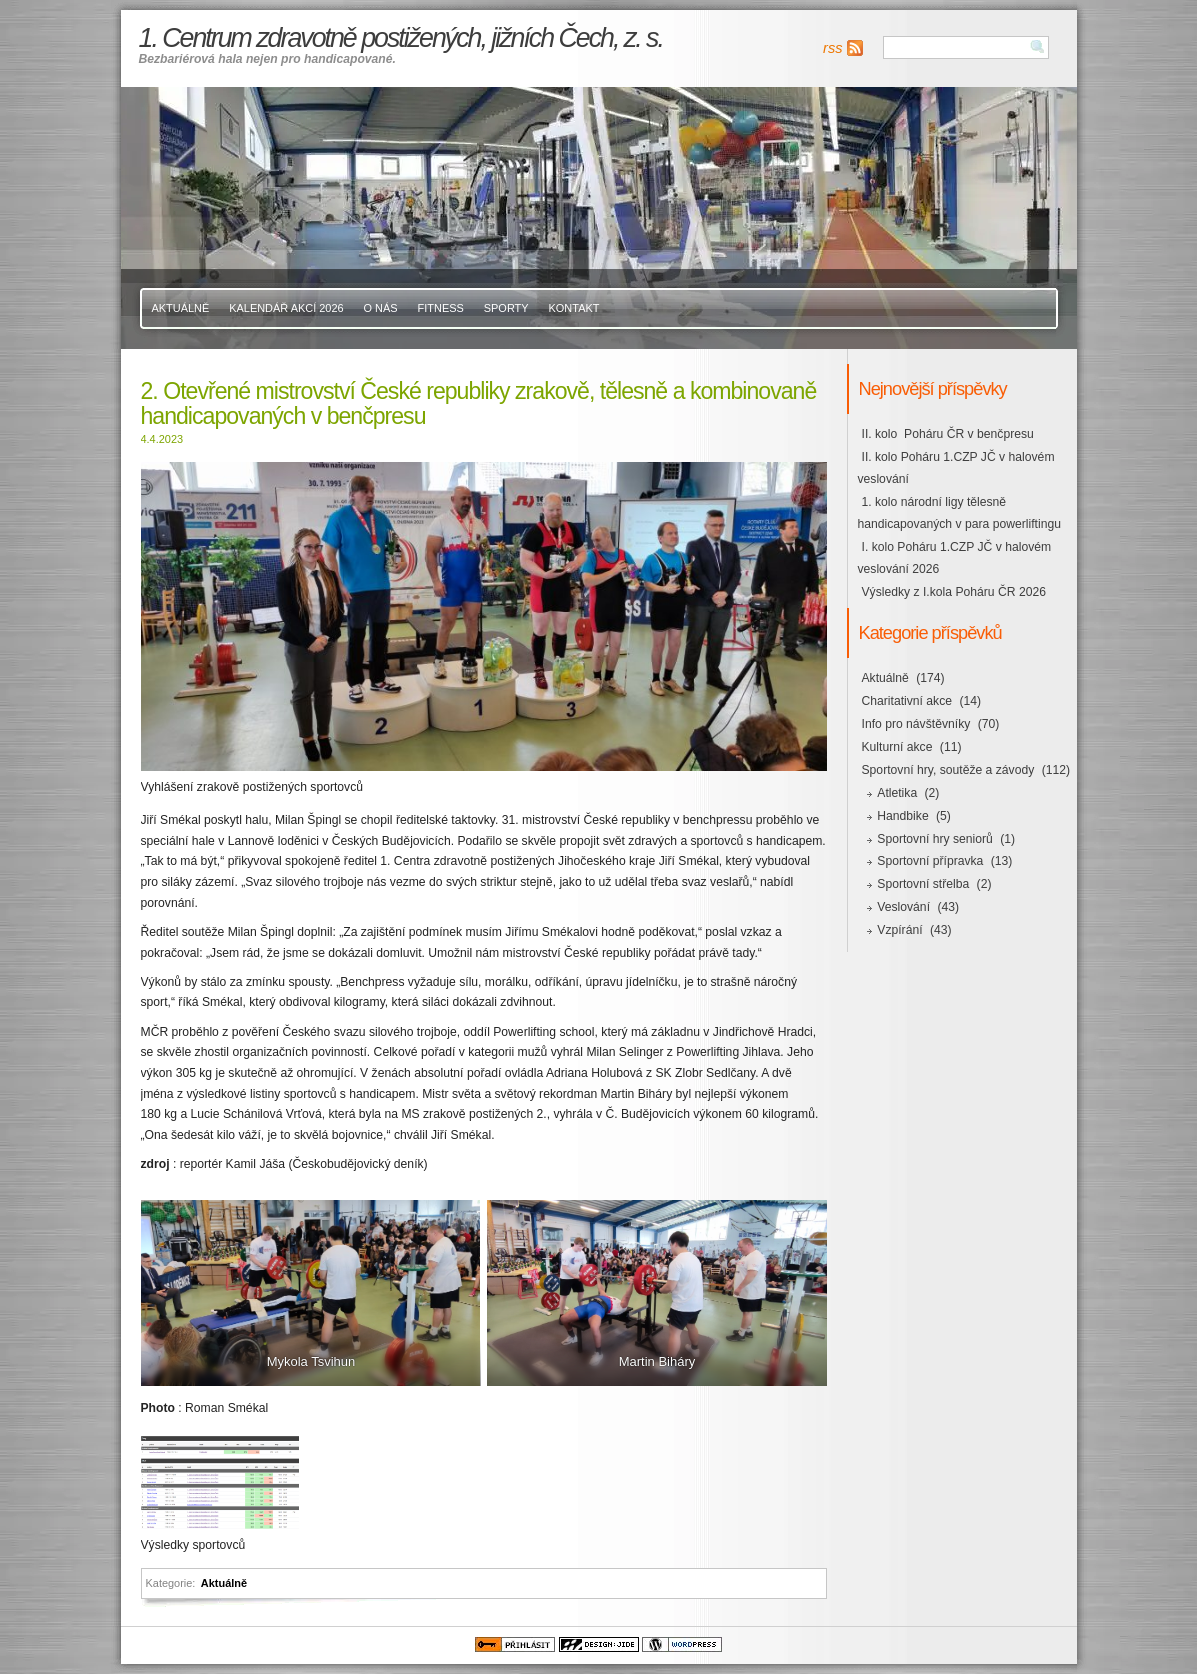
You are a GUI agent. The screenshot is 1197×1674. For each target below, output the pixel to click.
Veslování (903, 907)
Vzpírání (899, 930)
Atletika (897, 793)
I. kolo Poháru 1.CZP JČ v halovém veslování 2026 (955, 558)
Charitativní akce (907, 701)
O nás (381, 308)
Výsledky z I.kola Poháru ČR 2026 (954, 592)
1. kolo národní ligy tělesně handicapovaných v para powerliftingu (959, 513)
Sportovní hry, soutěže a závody (948, 770)
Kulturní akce (897, 747)
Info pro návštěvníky (916, 724)
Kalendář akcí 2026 (286, 308)
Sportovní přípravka (930, 861)
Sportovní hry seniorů (935, 839)
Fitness (441, 308)
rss (832, 48)
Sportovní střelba (923, 884)
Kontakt (574, 308)
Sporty (506, 308)
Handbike (902, 816)
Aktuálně (181, 308)
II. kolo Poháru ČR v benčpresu (948, 434)
